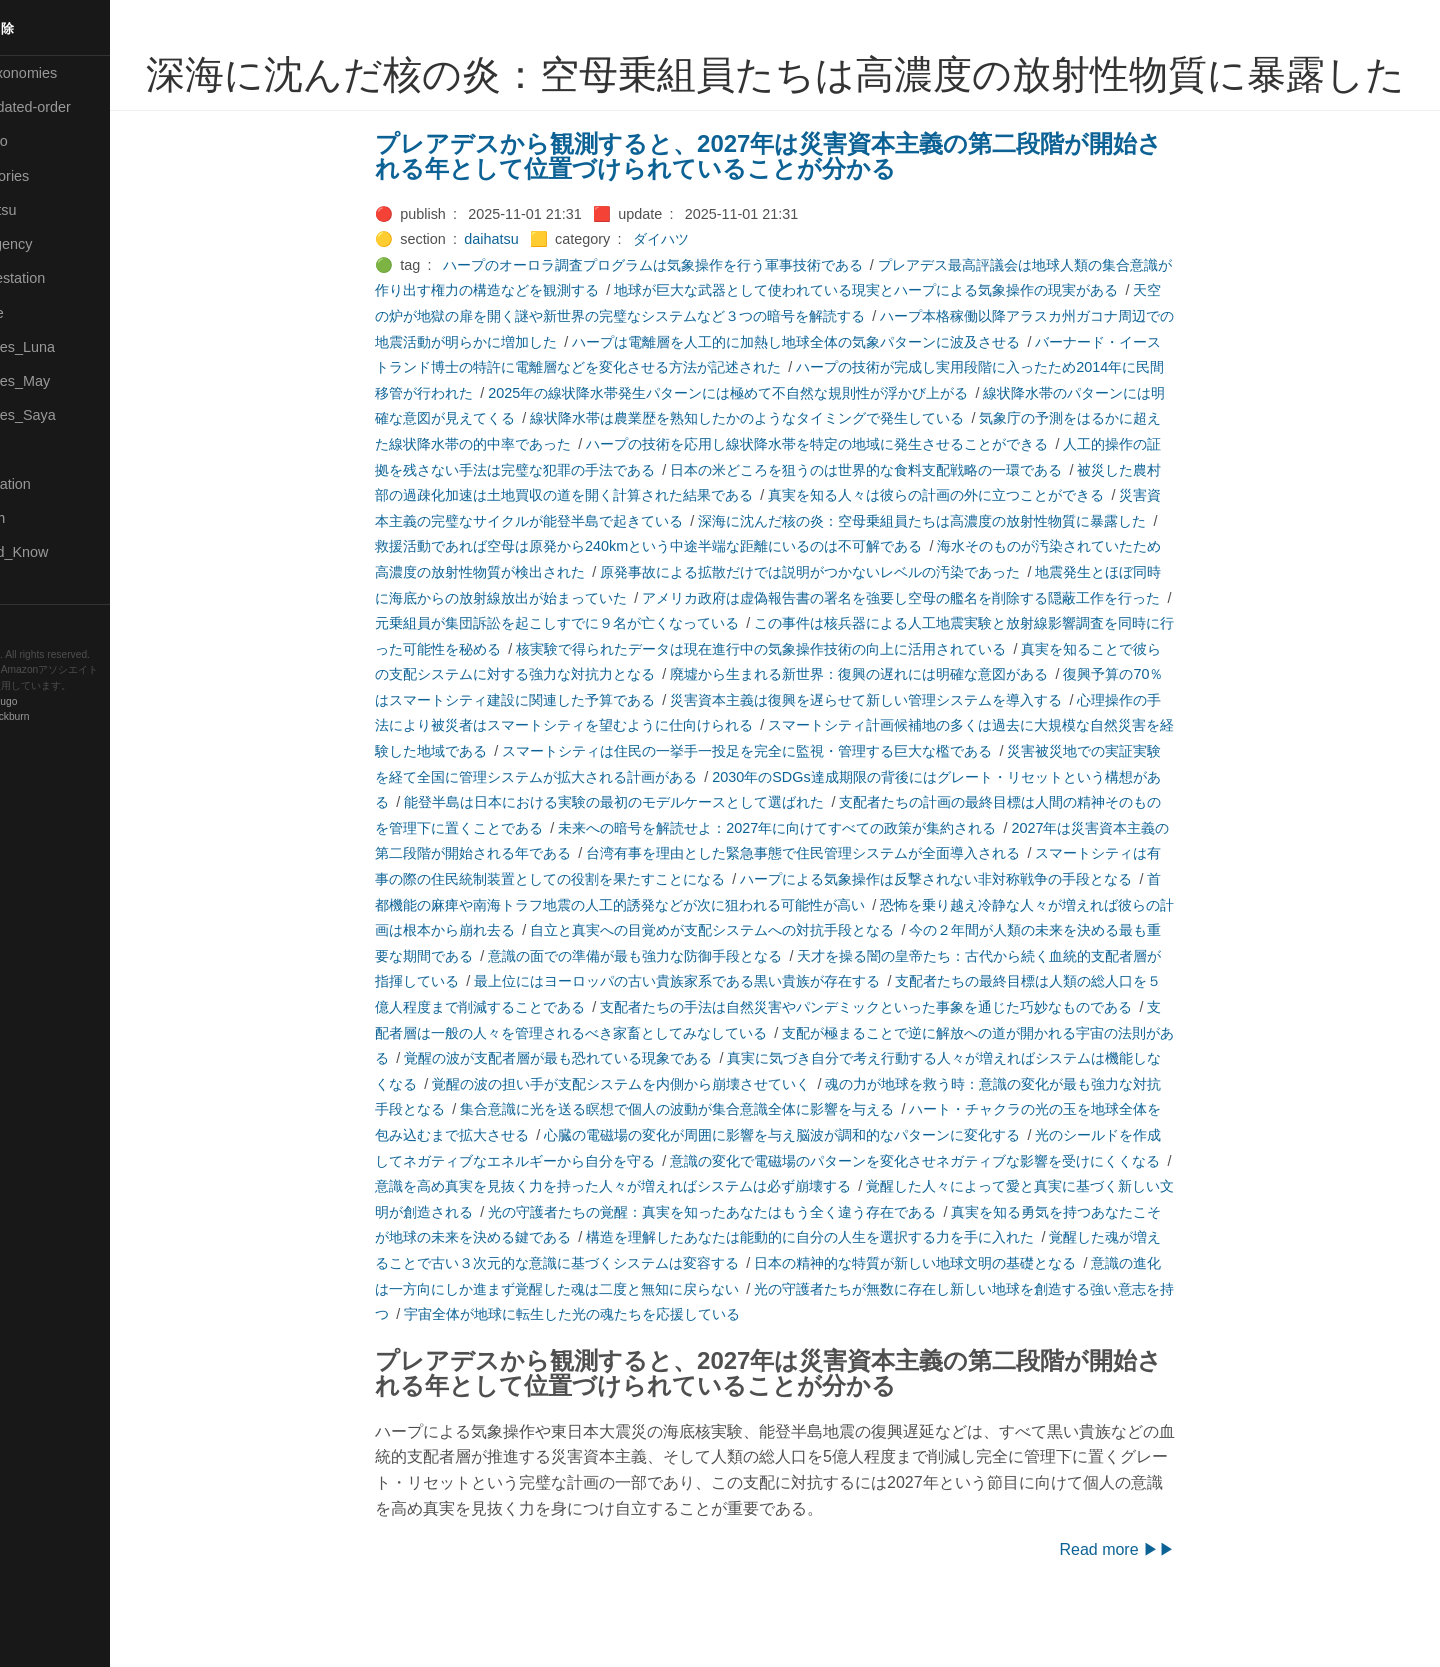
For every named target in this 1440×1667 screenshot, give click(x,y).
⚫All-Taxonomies (67, 73)
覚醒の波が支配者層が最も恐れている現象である (592, 1112)
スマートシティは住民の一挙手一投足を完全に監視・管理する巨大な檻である (781, 805)
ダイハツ (694, 293)
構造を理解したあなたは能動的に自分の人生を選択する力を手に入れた (844, 1291)
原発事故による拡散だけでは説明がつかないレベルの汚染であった (844, 626)
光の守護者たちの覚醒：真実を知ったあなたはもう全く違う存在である (746, 1266)
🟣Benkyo (42, 141)
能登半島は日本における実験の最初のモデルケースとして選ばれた (648, 856)
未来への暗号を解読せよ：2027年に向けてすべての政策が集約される (811, 882)
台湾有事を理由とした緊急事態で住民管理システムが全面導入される (837, 907)
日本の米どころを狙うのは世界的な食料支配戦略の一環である (900, 524)
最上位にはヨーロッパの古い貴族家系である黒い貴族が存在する (711, 1035)
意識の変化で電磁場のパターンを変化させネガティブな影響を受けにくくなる (949, 1215)
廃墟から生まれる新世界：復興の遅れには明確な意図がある (893, 728)
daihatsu (525, 293)
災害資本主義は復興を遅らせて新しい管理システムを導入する (900, 754)
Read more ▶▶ (1151, 1603)
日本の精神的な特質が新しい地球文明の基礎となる (949, 1317)
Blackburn (74, 716)
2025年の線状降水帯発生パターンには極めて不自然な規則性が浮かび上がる (762, 447)
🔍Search (41, 518)
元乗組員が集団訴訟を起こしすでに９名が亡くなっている (591, 677)
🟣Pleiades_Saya (66, 415)
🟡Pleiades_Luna (65, 347)
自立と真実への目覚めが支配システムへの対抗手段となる (746, 984)
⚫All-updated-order (73, 107)
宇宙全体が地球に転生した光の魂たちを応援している (606, 1368)
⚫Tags (33, 587)
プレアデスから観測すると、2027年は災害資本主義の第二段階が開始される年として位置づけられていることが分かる (802, 210)
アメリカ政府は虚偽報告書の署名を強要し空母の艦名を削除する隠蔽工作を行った (935, 652)
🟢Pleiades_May (63, 381)
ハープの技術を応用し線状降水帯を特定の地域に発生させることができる (851, 498)
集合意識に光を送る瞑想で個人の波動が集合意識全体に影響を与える (711, 1163)
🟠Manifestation (61, 278)
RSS (34, 622)
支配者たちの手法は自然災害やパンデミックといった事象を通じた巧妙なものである (900, 1061)
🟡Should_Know (62, 552)
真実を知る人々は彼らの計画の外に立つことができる (970, 549)
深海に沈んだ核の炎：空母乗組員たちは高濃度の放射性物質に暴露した (956, 575)
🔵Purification (53, 484)
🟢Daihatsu (46, 210)
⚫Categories (53, 176)
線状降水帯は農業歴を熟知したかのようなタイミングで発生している (781, 472)
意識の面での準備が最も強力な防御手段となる (669, 1010)
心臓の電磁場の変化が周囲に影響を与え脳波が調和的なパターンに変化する (816, 1189)
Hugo (72, 701)
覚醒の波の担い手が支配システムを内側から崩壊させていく (655, 1138)
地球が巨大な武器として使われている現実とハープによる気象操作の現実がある (900, 344)
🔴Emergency (54, 244)
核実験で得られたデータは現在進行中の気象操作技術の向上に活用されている (795, 703)
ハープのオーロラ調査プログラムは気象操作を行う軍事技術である (686, 319)
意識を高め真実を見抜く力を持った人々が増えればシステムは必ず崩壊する (647, 1240)
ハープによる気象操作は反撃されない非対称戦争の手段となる (970, 933)
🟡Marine (40, 313)
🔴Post (32, 450)
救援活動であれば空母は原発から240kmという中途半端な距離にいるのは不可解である (682, 600)
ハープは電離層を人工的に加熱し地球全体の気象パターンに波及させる (830, 396)
